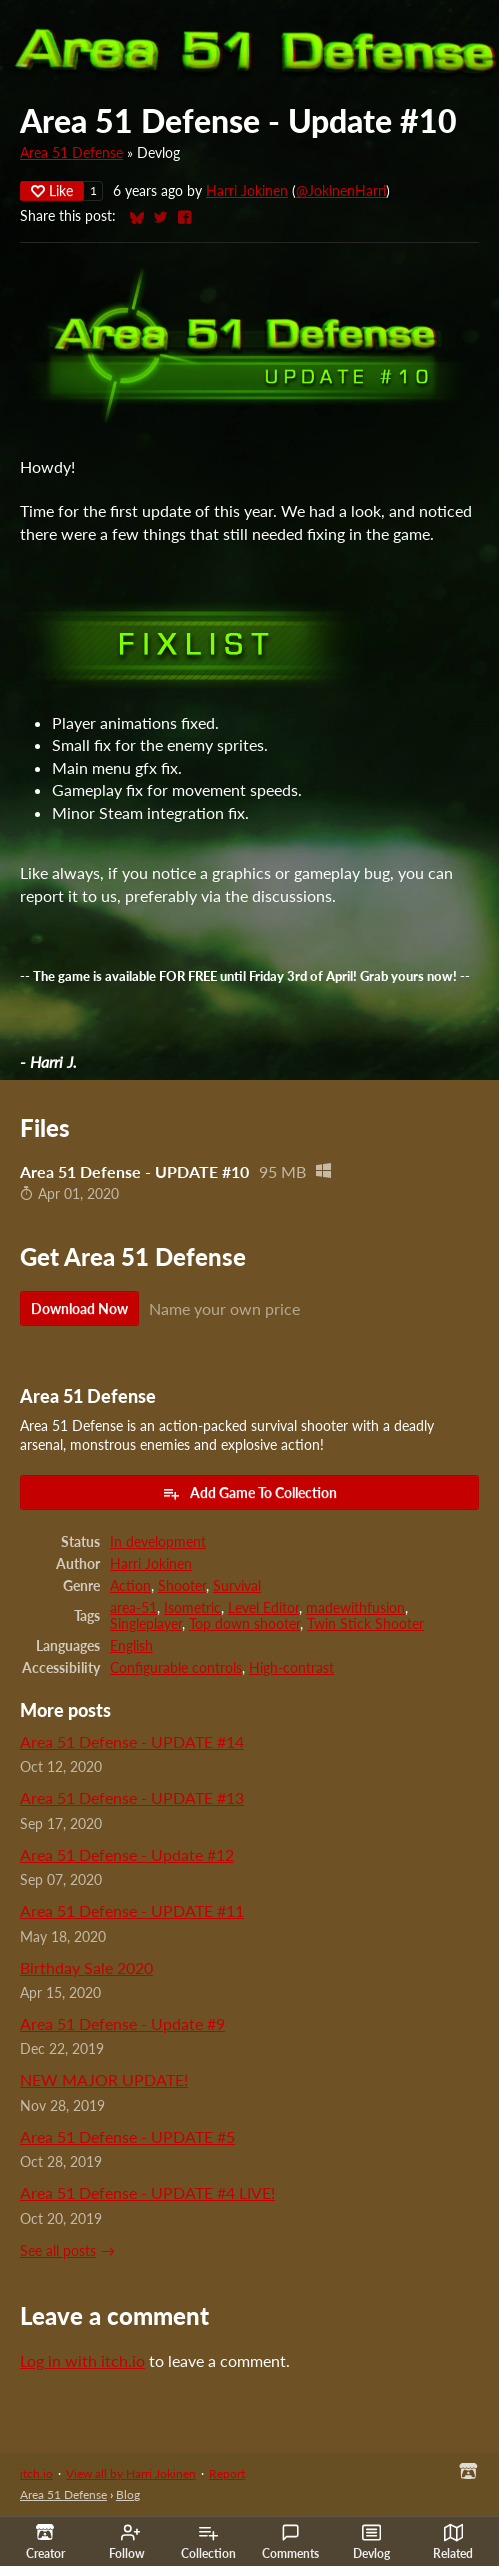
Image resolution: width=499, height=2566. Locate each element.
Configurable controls (176, 1668)
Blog (128, 2494)
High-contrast (291, 1668)
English (131, 1646)
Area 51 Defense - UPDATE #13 (132, 1797)
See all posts (58, 2251)
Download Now (79, 1308)
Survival (237, 1586)
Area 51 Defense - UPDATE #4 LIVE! (147, 2192)
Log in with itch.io (82, 2360)
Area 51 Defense (71, 153)
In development (158, 1542)
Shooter (182, 1586)
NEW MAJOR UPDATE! (104, 2079)
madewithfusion (355, 1608)
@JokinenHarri (341, 191)
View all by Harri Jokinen (131, 2473)
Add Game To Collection (249, 1493)
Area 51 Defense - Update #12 (127, 1854)
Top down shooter (244, 1624)
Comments (290, 2542)
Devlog (371, 2542)
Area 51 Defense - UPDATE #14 (132, 1741)
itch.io (36, 2473)
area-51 (133, 1608)
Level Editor (263, 1608)
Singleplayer (146, 1624)
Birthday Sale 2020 (86, 1967)
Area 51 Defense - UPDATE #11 (132, 1910)
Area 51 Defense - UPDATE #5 (127, 2136)
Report (227, 2473)
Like (52, 190)
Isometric (192, 1608)
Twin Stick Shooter (365, 1624)
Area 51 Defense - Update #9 (122, 2023)
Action (130, 1586)
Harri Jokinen (247, 191)
